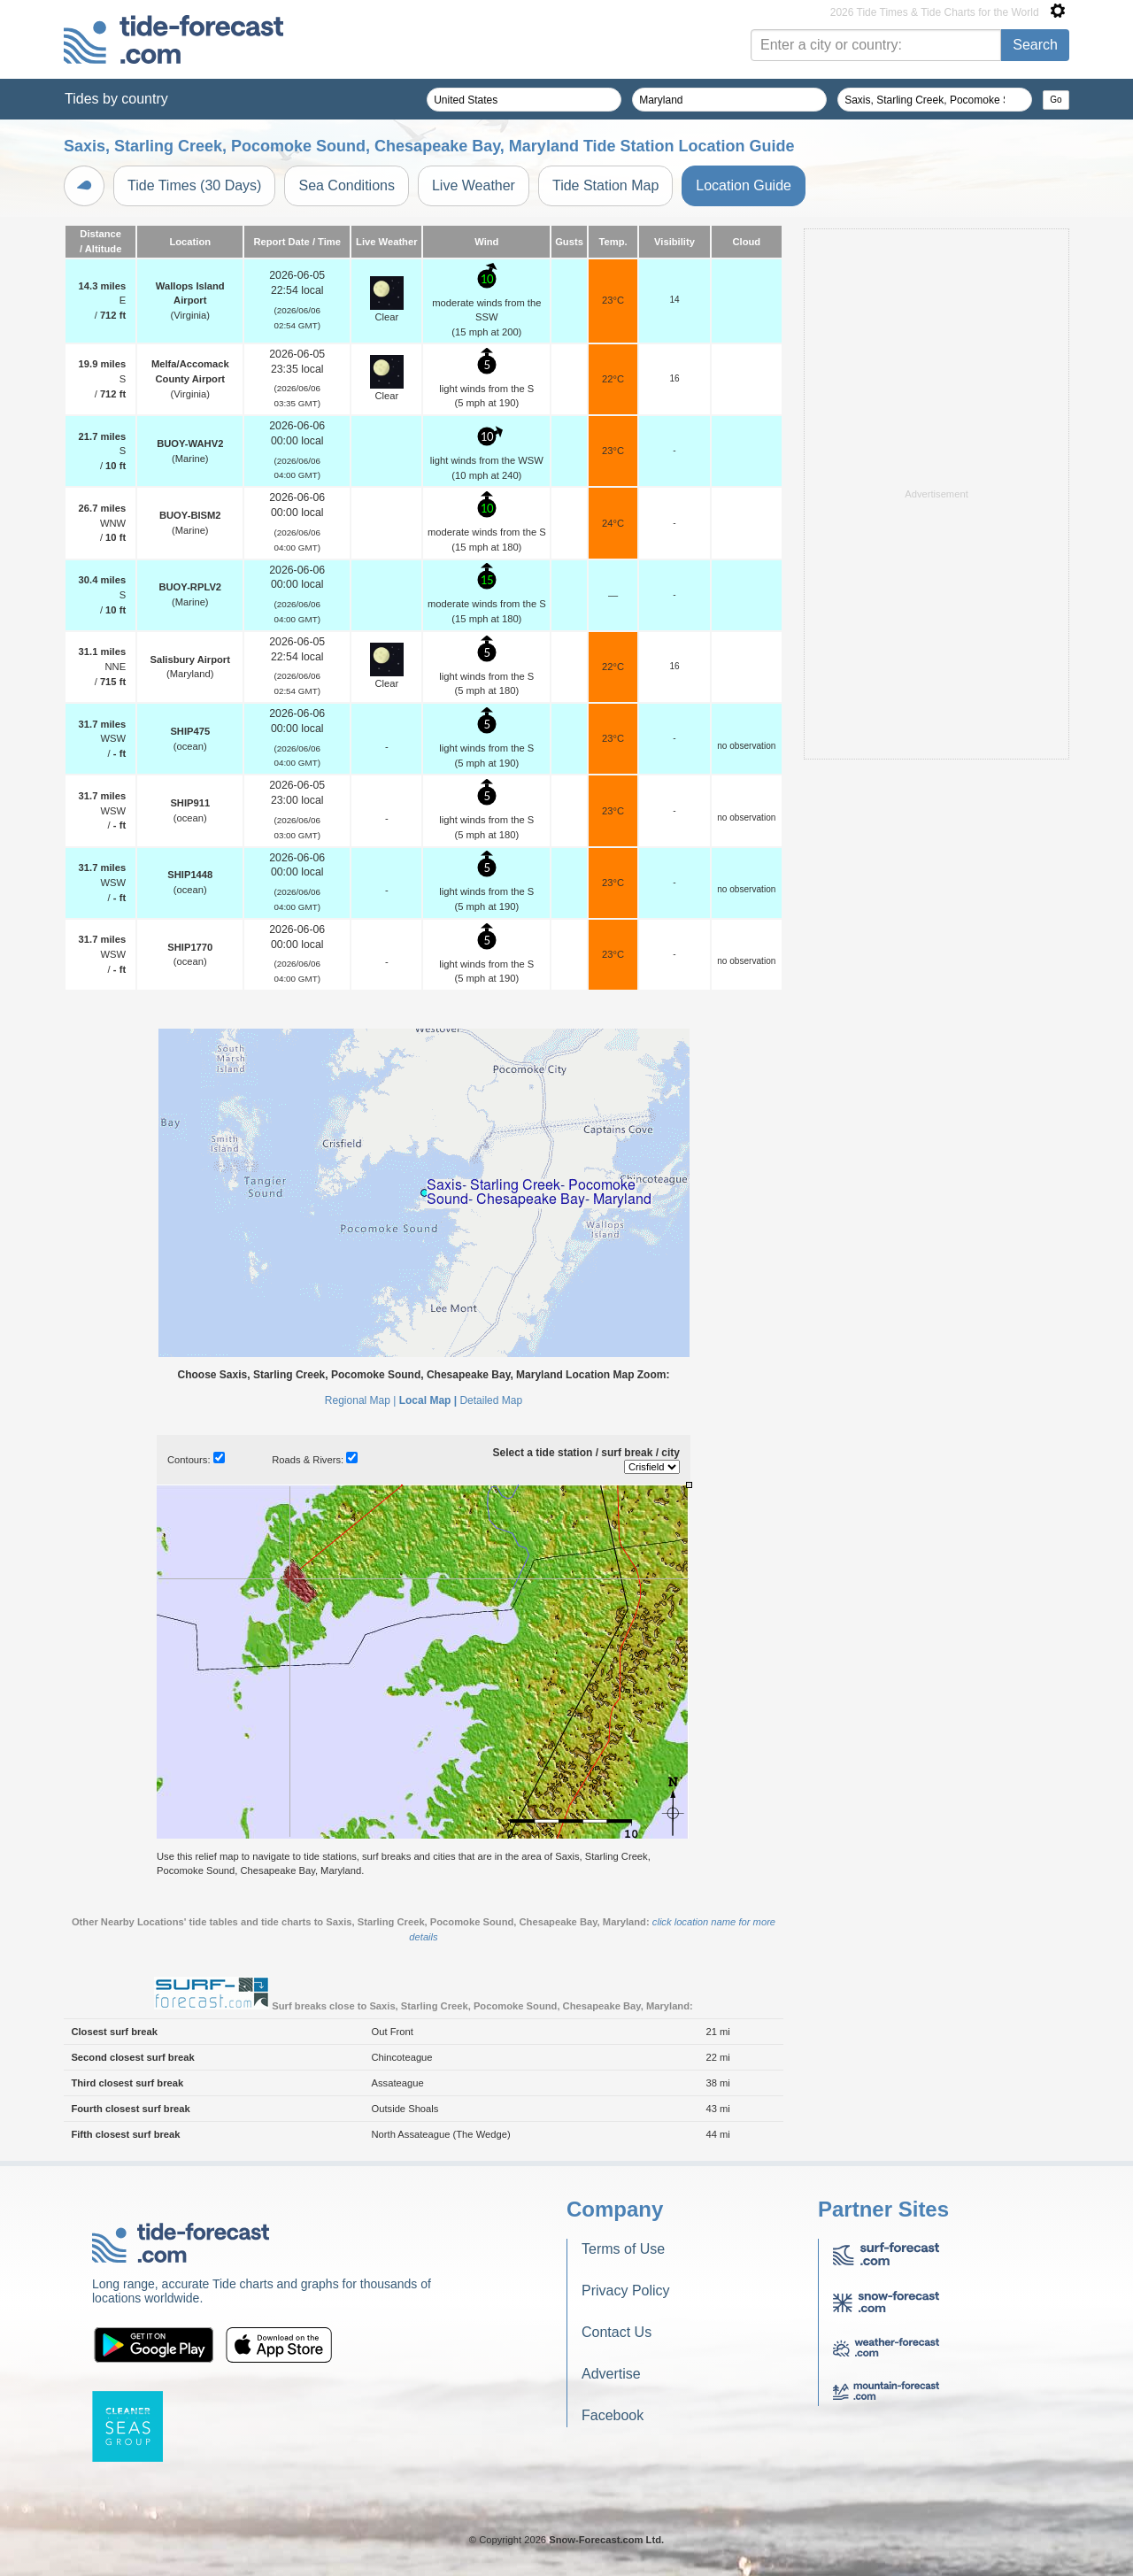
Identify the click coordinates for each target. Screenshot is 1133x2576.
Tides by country (116, 98)
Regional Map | (361, 1400)
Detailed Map (490, 1400)
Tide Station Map (605, 185)
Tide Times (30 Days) (194, 185)
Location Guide (743, 185)
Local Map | (428, 1400)
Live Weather (473, 185)
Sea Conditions (346, 185)
